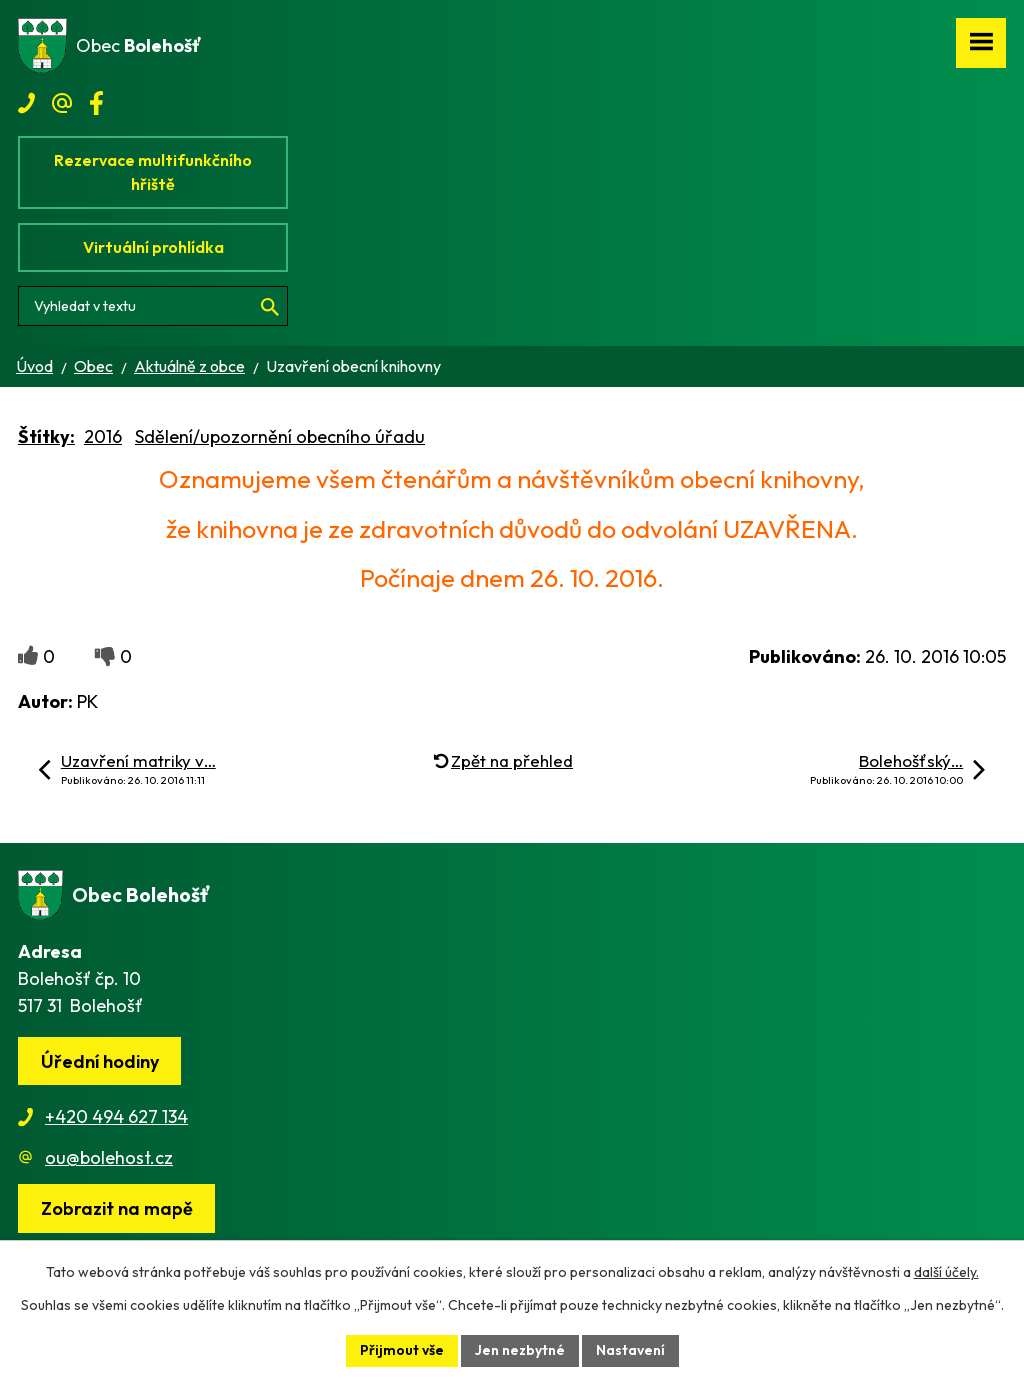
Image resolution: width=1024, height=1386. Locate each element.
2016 (103, 436)
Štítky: (46, 436)
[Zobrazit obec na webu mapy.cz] (116, 1208)
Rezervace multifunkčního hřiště (153, 172)
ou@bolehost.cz (109, 1157)
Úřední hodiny (100, 1061)
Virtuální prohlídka (153, 247)
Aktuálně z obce (189, 366)
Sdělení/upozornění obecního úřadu (280, 436)
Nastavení (630, 1350)
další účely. (946, 1272)
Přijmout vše (402, 1350)
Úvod (34, 366)
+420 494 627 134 (116, 1116)
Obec (93, 366)
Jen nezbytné (520, 1350)
